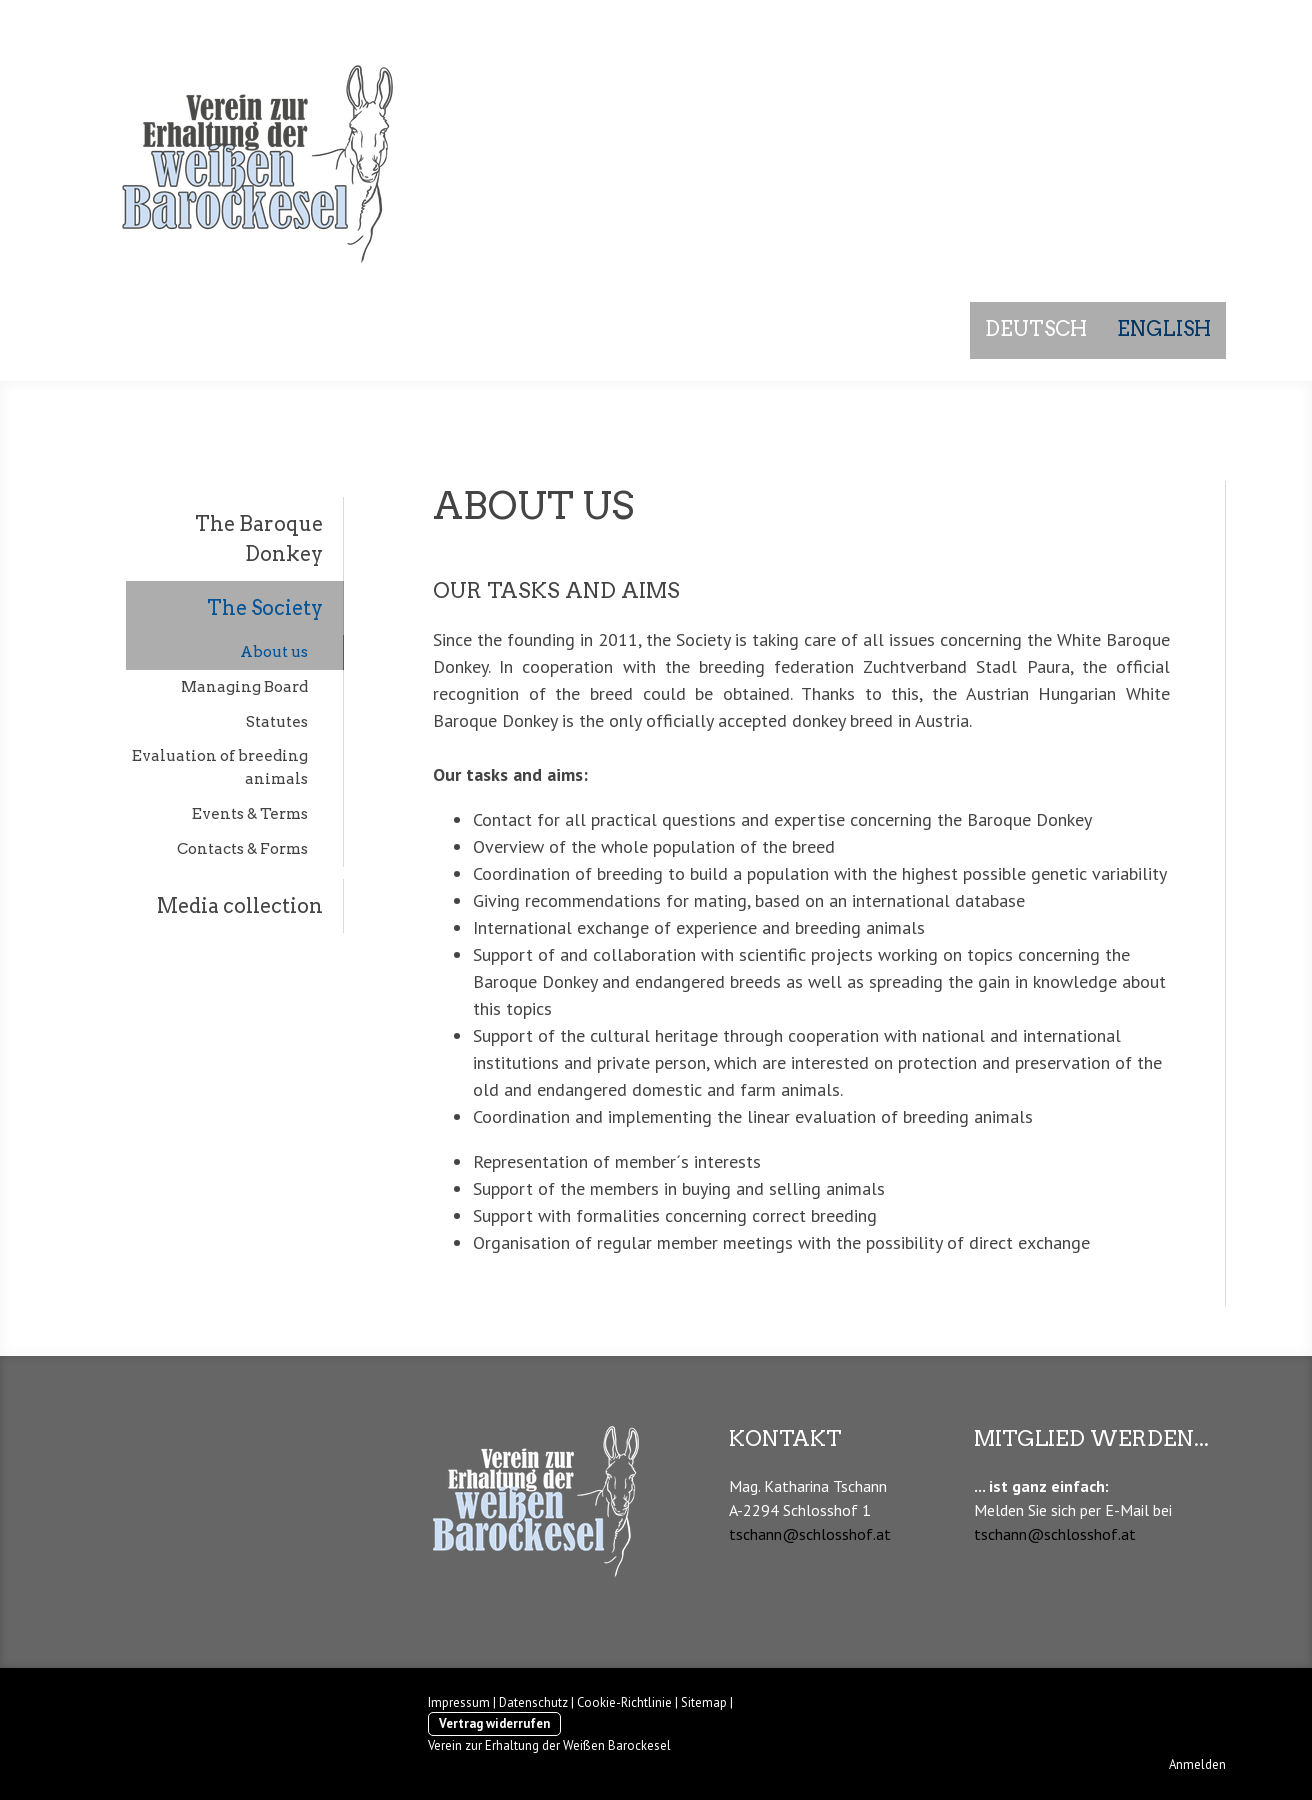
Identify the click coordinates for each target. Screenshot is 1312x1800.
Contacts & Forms (242, 848)
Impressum (459, 1702)
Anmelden (1197, 1764)
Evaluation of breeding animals (220, 767)
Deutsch (1036, 329)
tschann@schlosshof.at (810, 1534)
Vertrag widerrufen (494, 1723)
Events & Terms (250, 813)
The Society (265, 608)
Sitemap (704, 1702)
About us (274, 651)
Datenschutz (533, 1702)
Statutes (277, 721)
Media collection (240, 906)
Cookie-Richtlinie (624, 1702)
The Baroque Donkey (259, 539)
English (1164, 329)
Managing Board (244, 686)
